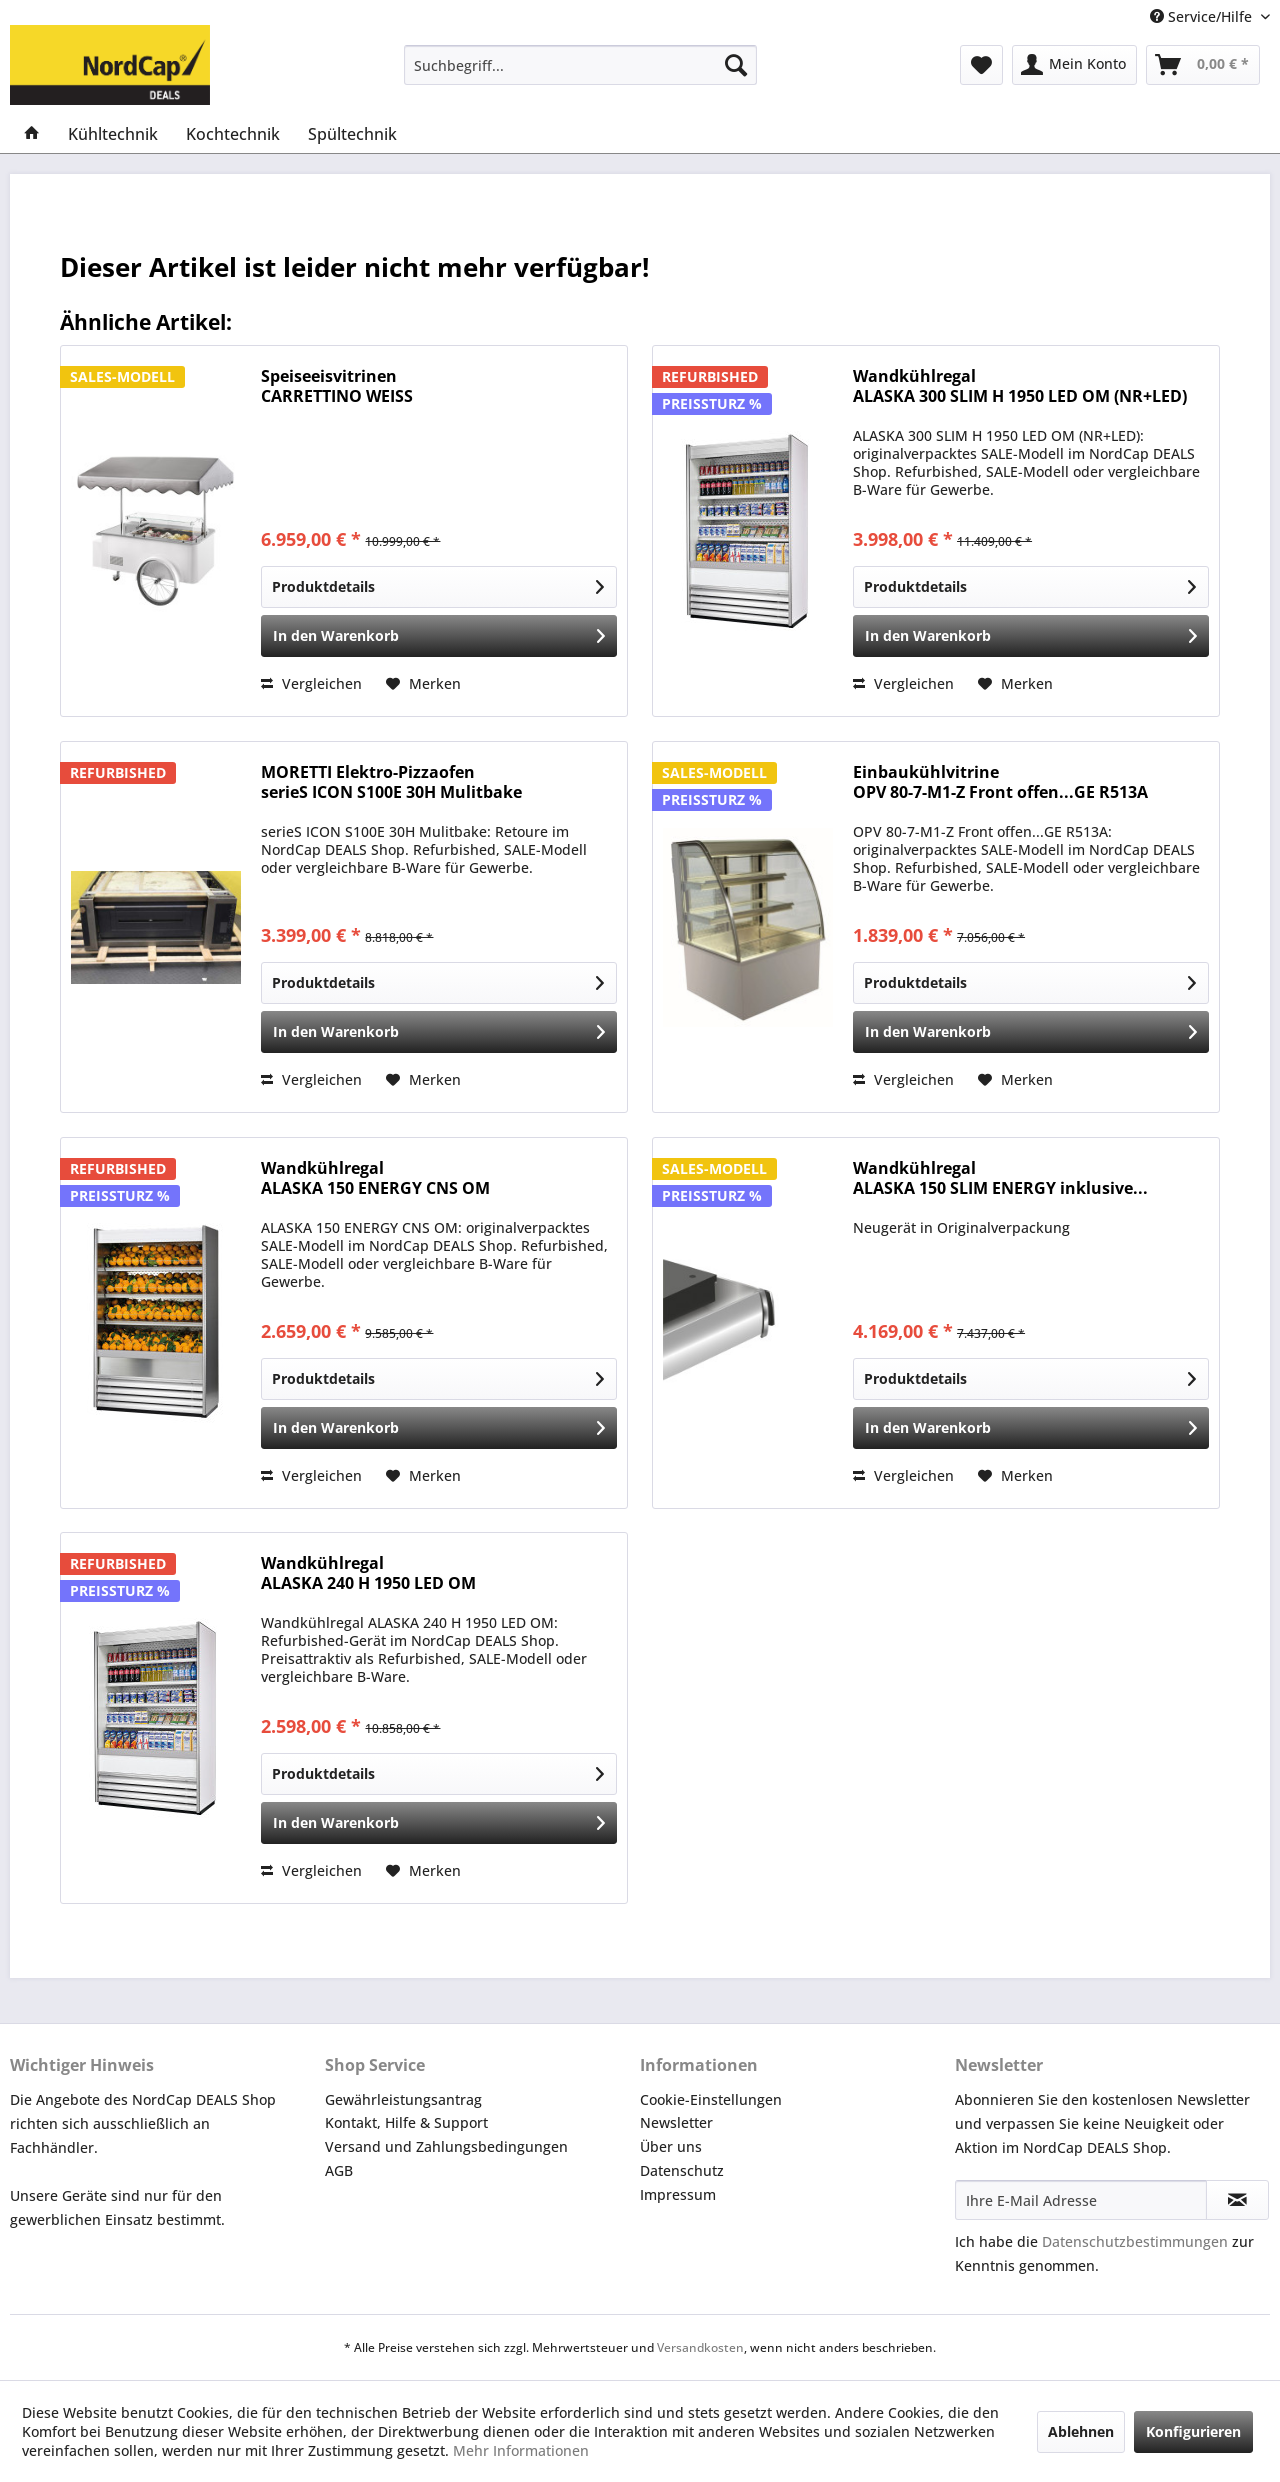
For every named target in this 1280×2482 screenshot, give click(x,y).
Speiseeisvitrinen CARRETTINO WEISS (337, 386)
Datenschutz (682, 2170)
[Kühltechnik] (113, 134)
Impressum (678, 2194)
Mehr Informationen (521, 2450)
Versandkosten (700, 2347)
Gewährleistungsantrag (403, 2099)
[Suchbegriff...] (580, 65)
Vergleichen (311, 683)
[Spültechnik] (352, 134)
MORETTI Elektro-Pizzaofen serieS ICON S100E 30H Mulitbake (391, 782)
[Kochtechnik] (233, 134)
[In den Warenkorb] (439, 636)
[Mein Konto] (1074, 65)
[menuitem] (580, 65)
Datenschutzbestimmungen (1135, 2241)
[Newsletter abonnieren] (1237, 2200)
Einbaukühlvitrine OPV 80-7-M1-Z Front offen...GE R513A (1000, 782)
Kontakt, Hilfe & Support (406, 2122)
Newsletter (676, 2122)
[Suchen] (736, 65)
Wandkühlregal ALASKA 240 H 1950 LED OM (368, 1573)
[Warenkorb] (1203, 65)
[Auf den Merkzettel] (423, 684)
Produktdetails (438, 583)
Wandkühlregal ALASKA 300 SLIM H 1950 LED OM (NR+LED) (1020, 386)
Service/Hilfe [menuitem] (1203, 16)
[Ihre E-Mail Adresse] (1081, 2200)
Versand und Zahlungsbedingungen (446, 2146)
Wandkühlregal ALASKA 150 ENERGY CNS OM (375, 1178)
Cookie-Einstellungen (711, 2099)
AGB (339, 2170)
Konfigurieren (1193, 2431)
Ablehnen (1081, 2431)
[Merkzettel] (981, 65)
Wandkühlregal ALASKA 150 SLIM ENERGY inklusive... (1000, 1178)
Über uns (671, 2146)
